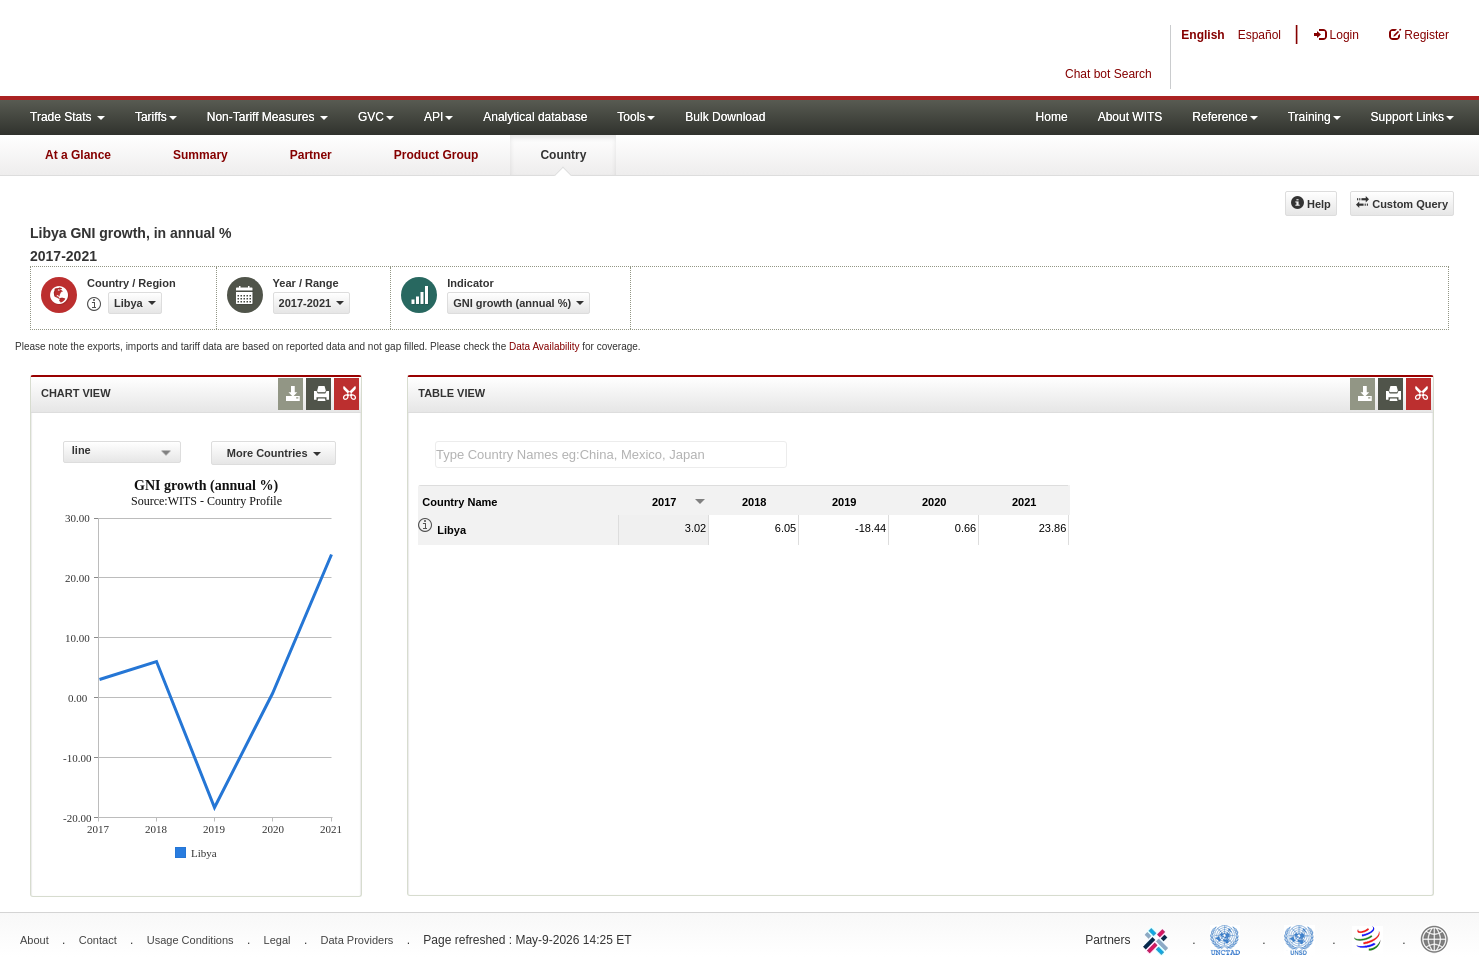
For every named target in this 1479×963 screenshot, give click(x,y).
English (1202, 35)
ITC (1159, 938)
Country (563, 155)
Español (1259, 35)
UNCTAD (1229, 938)
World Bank (1439, 938)
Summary (200, 155)
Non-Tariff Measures (267, 117)
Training (1314, 117)
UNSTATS (1299, 938)
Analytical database (535, 117)
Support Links (1412, 117)
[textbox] (611, 454)
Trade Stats (67, 117)
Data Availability (545, 346)
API (438, 117)
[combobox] (122, 452)
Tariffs (156, 117)
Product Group (436, 155)
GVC (376, 117)
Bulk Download (725, 117)
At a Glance (78, 155)
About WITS (1130, 117)
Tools (636, 117)
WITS (200, 50)
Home (1052, 117)
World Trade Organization (1369, 938)
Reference (1224, 117)
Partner (311, 155)
